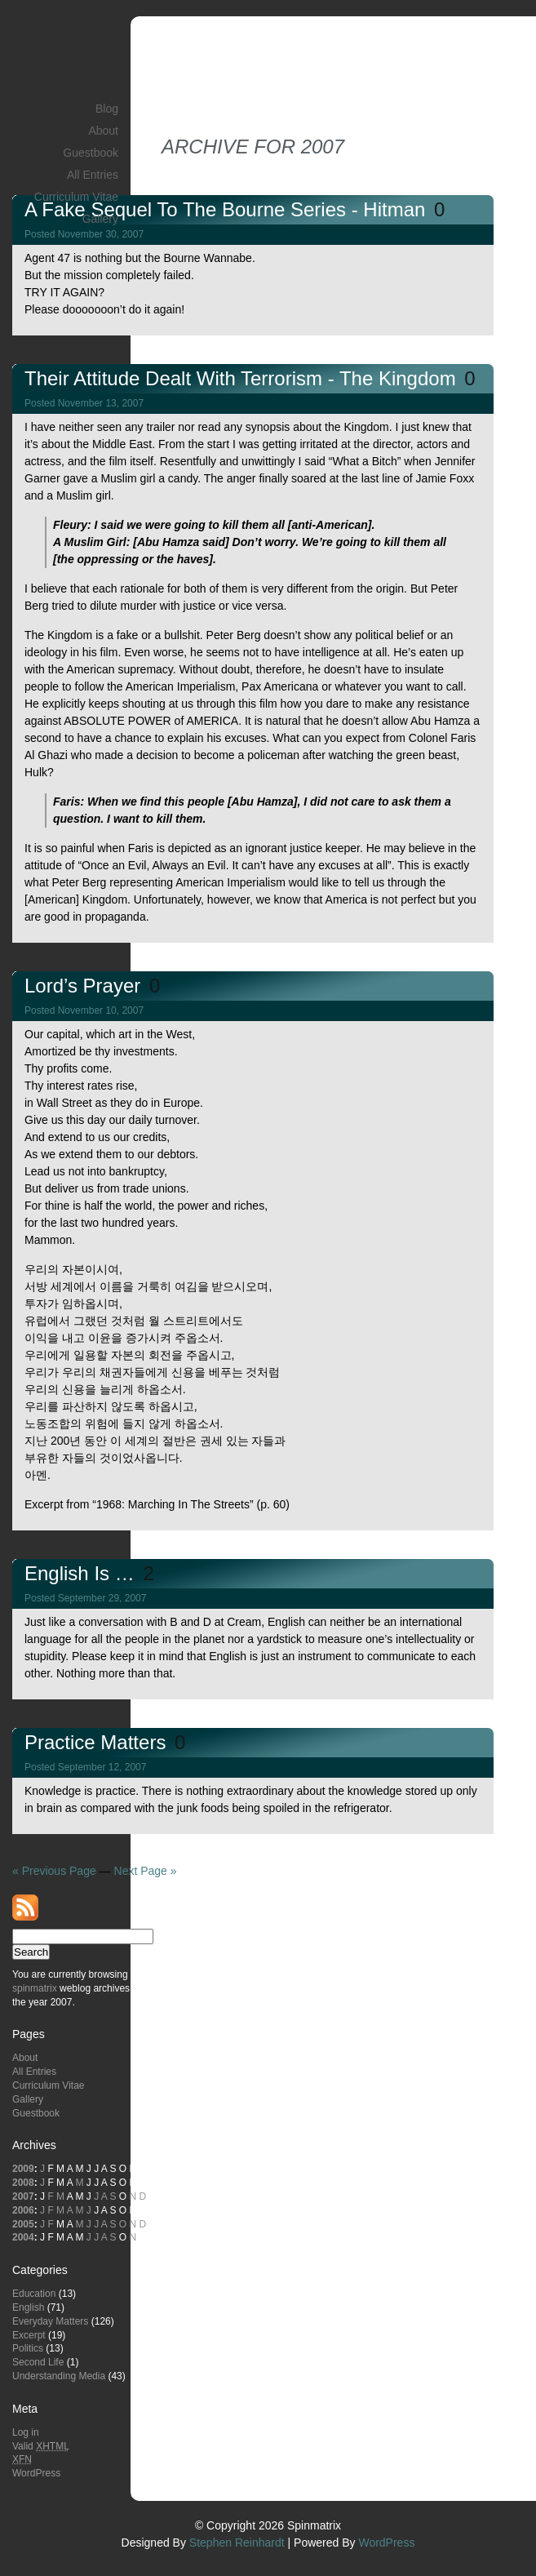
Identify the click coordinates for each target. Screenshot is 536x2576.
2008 (23, 2182)
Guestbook (90, 152)
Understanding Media (58, 2376)
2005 (23, 2224)
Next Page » (145, 1870)
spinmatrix (34, 1988)
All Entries (92, 174)
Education (33, 2293)
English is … (82, 1573)
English (28, 2307)
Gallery (100, 218)
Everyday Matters (50, 2321)
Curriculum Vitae (76, 196)
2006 (23, 2210)
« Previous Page (54, 1870)
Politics (27, 2348)
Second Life (38, 2362)
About (103, 130)
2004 (23, 2237)
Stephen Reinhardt (237, 2542)
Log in (25, 2432)
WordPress (36, 2473)
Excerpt (29, 2335)
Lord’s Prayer (85, 986)
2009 (23, 2168)
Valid (40, 2446)
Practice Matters (97, 1742)
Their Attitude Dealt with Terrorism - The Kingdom (242, 378)
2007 (23, 2196)
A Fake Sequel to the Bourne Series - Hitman (227, 209)
